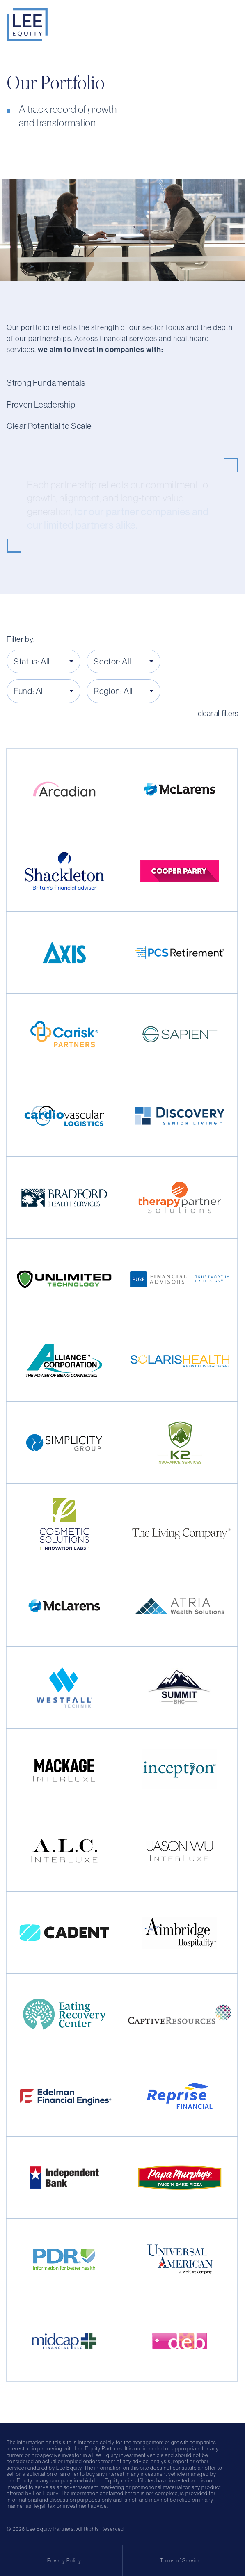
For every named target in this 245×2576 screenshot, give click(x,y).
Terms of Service (180, 2561)
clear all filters (218, 713)
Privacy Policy (64, 2561)
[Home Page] (27, 24)
